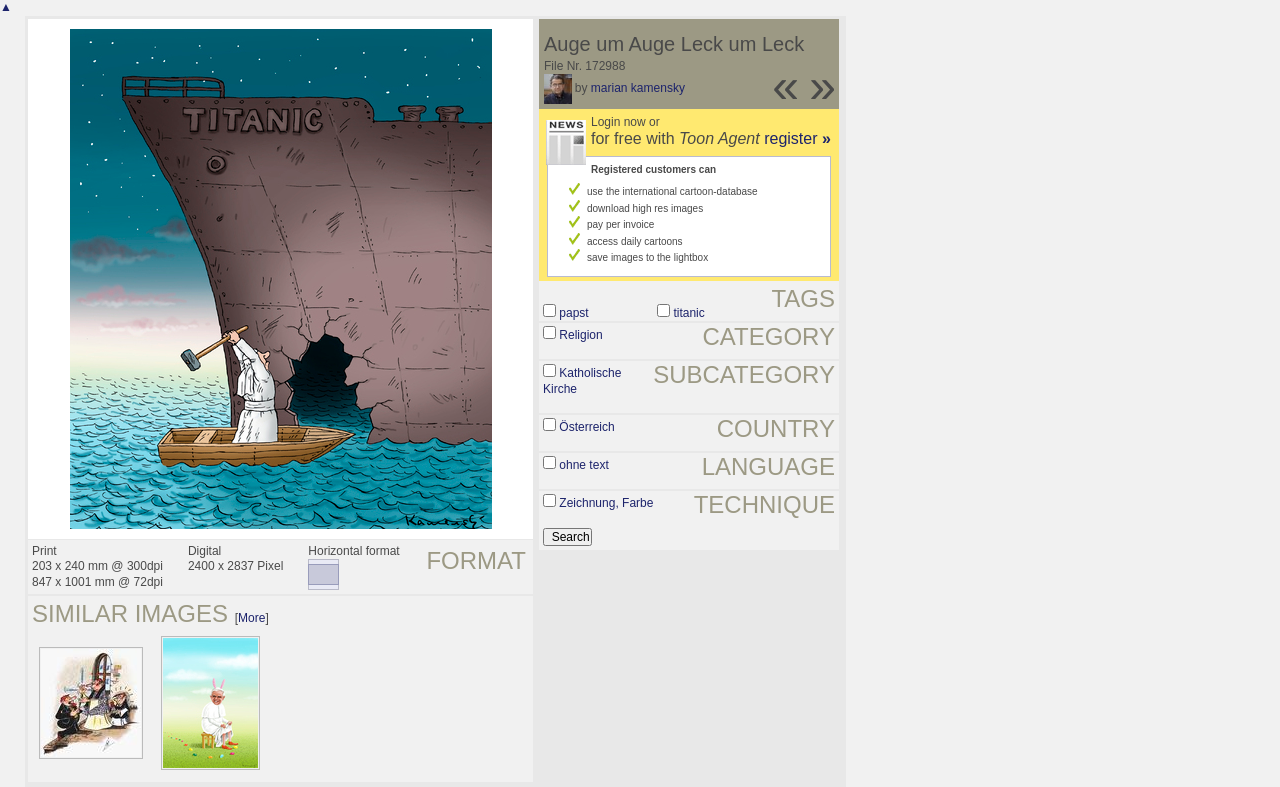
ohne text (583, 465)
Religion (580, 335)
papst (573, 313)
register (797, 138)
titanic (688, 313)
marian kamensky (638, 88)
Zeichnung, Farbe (606, 503)
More (251, 618)
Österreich (586, 427)
